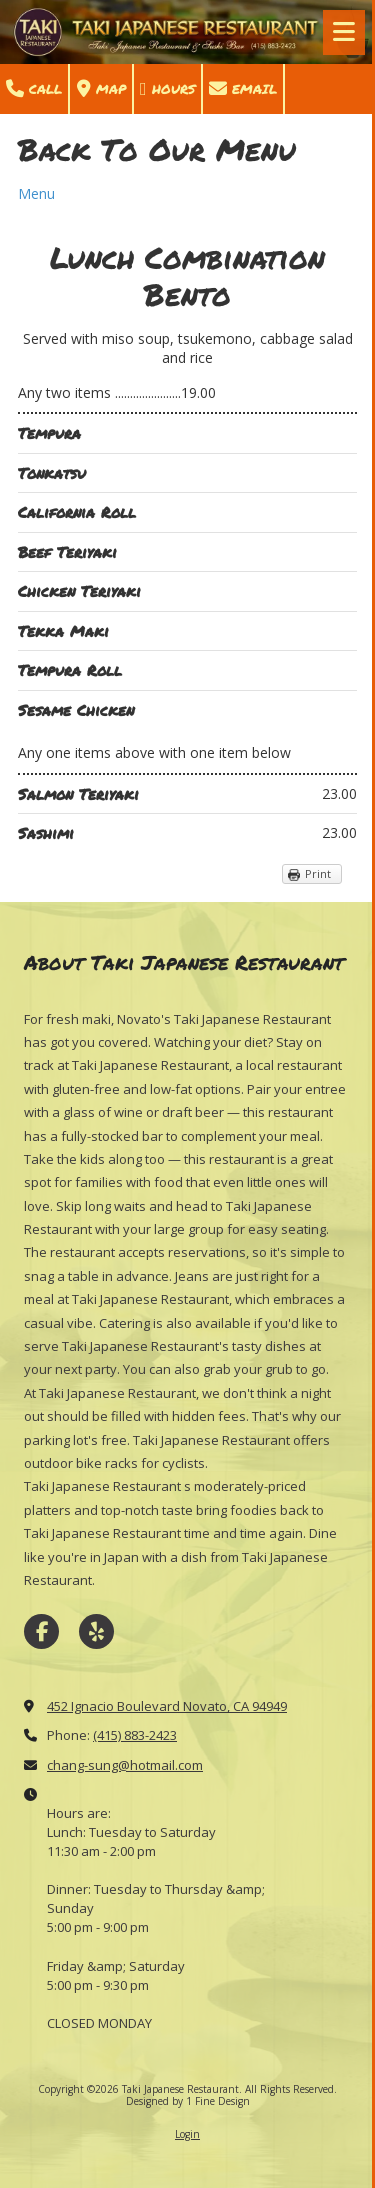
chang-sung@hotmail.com (125, 1765)
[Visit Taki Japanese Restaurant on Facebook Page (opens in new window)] (41, 1631)
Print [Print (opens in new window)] (318, 873)
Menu (36, 193)
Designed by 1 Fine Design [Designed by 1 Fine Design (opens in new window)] (188, 2101)
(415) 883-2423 (135, 1735)
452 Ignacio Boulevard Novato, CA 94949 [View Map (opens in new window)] (167, 1706)
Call (34, 89)
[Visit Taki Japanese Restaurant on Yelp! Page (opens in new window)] (96, 1631)
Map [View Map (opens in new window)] (101, 89)
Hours (167, 89)
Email (243, 89)
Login (187, 2134)
